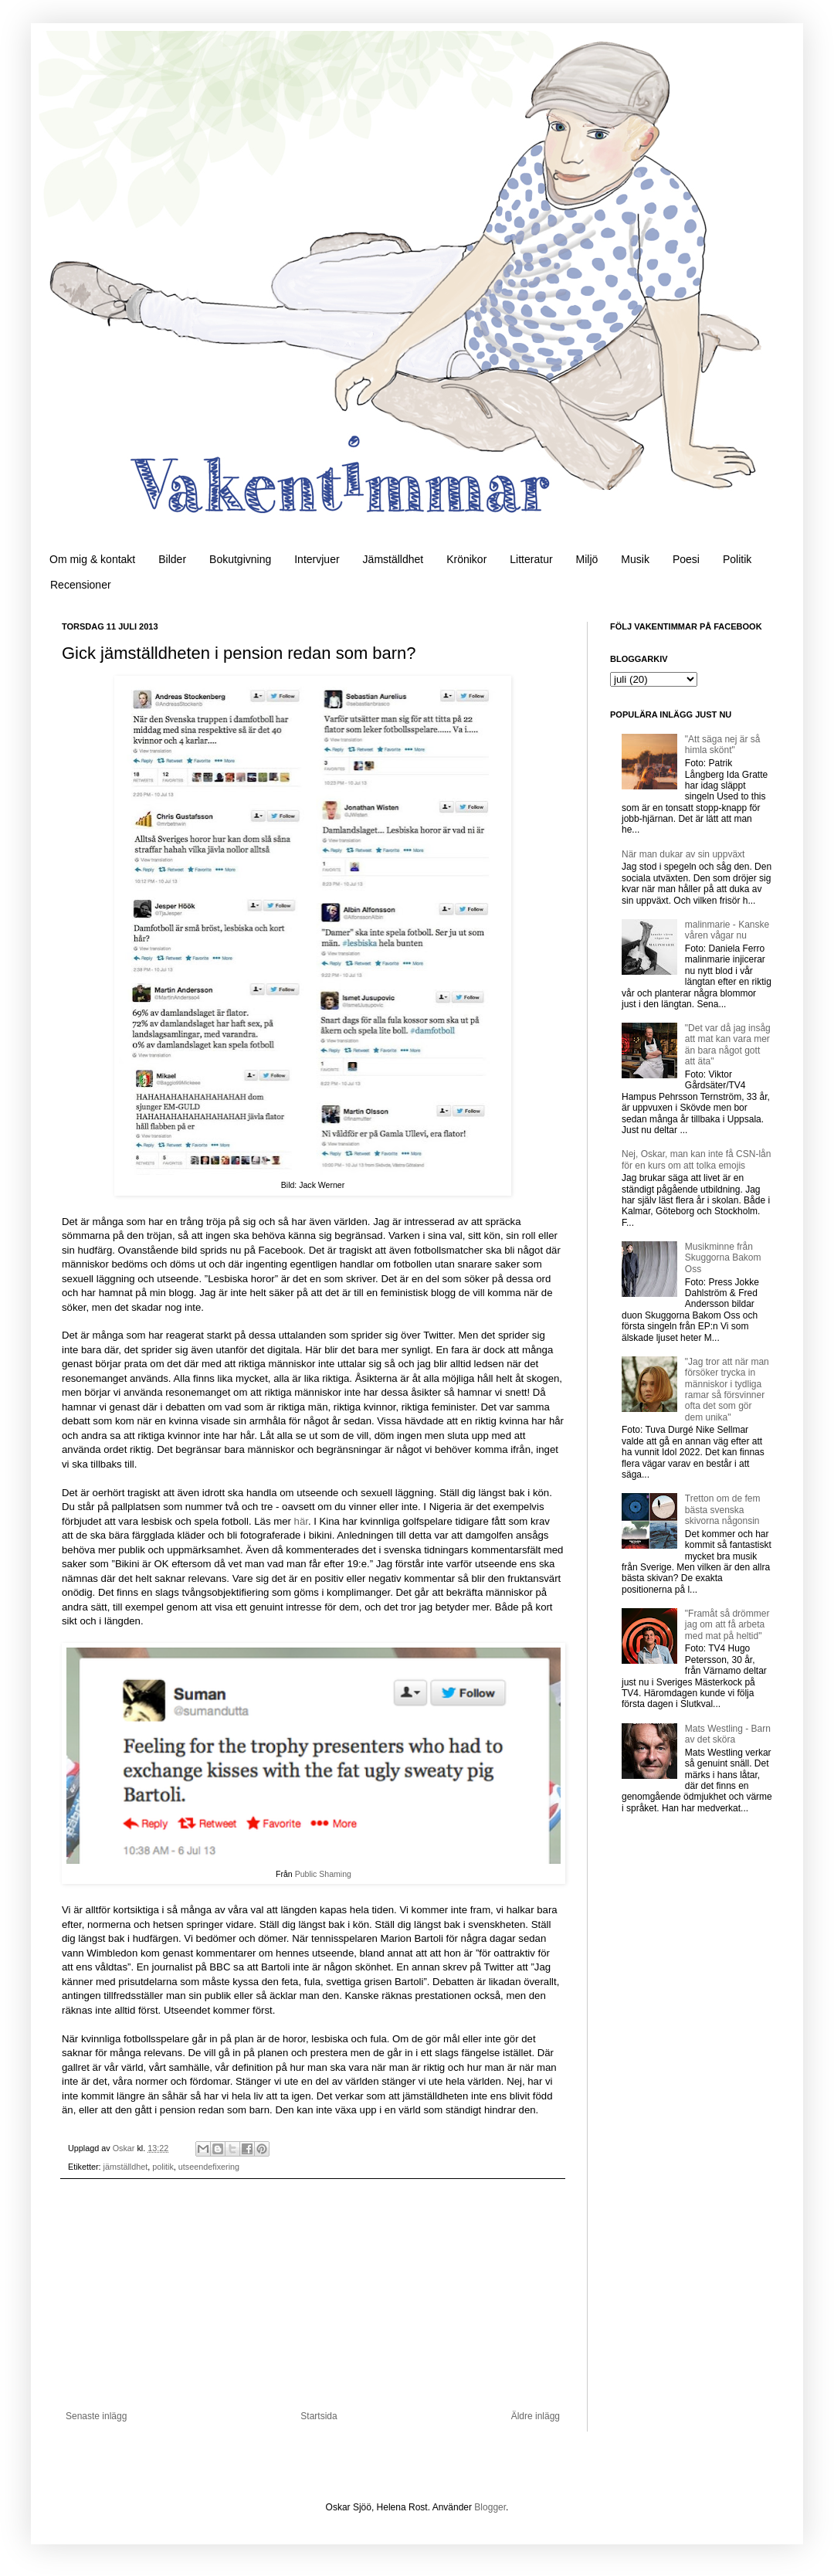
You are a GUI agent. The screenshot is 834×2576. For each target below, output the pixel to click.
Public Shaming (323, 1874)
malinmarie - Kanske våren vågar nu (727, 930)
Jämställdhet (393, 559)
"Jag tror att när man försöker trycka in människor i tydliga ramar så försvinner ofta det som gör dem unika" (727, 1389)
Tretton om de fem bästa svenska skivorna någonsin (723, 1509)
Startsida (318, 2416)
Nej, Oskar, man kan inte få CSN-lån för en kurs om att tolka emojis (696, 1159)
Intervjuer (316, 559)
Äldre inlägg (535, 2416)
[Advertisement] (313, 2294)
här (301, 1521)
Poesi (686, 559)
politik (163, 2166)
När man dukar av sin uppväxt (683, 854)
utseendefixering (208, 2166)
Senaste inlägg (96, 2416)
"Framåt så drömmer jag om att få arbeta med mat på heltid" (727, 1624)
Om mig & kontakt (92, 559)
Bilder (172, 559)
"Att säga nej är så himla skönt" (723, 744)
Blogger (490, 2507)
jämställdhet (125, 2166)
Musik (635, 559)
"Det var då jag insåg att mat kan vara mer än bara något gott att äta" (728, 1045)
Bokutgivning (240, 559)
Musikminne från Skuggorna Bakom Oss (723, 1257)
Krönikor (466, 559)
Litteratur (531, 559)
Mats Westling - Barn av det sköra (728, 1734)
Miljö (587, 559)
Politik (737, 559)
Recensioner (80, 585)
